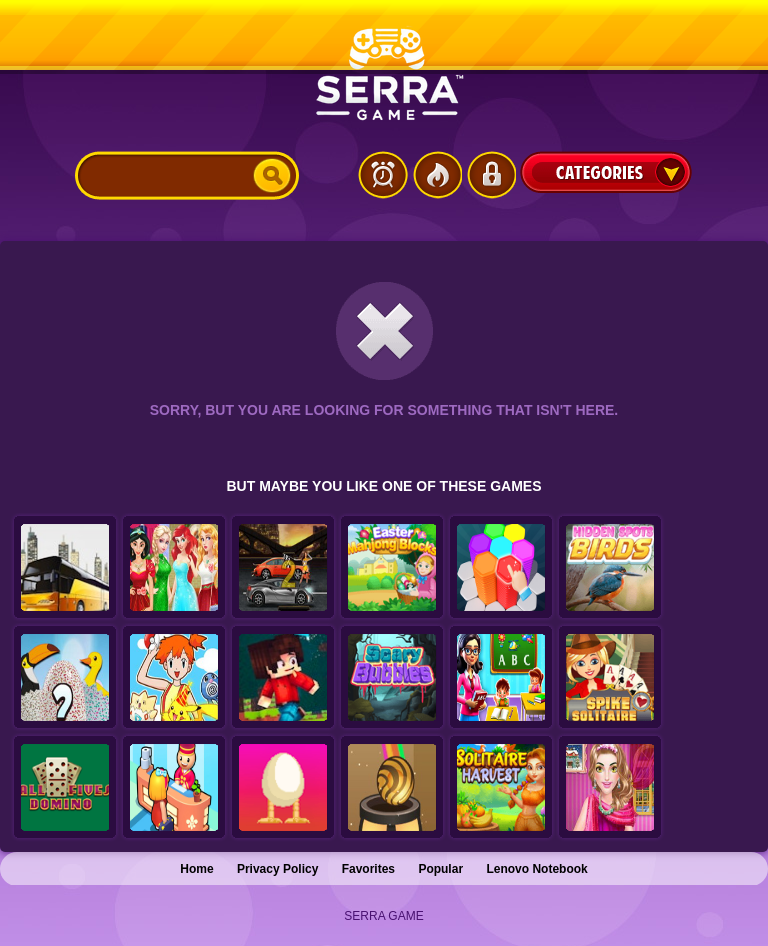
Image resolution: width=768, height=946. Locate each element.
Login (491, 175)
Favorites (368, 869)
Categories (606, 172)
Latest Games (383, 175)
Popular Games (437, 175)
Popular (440, 869)
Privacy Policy (277, 869)
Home (196, 869)
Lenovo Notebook (536, 869)
